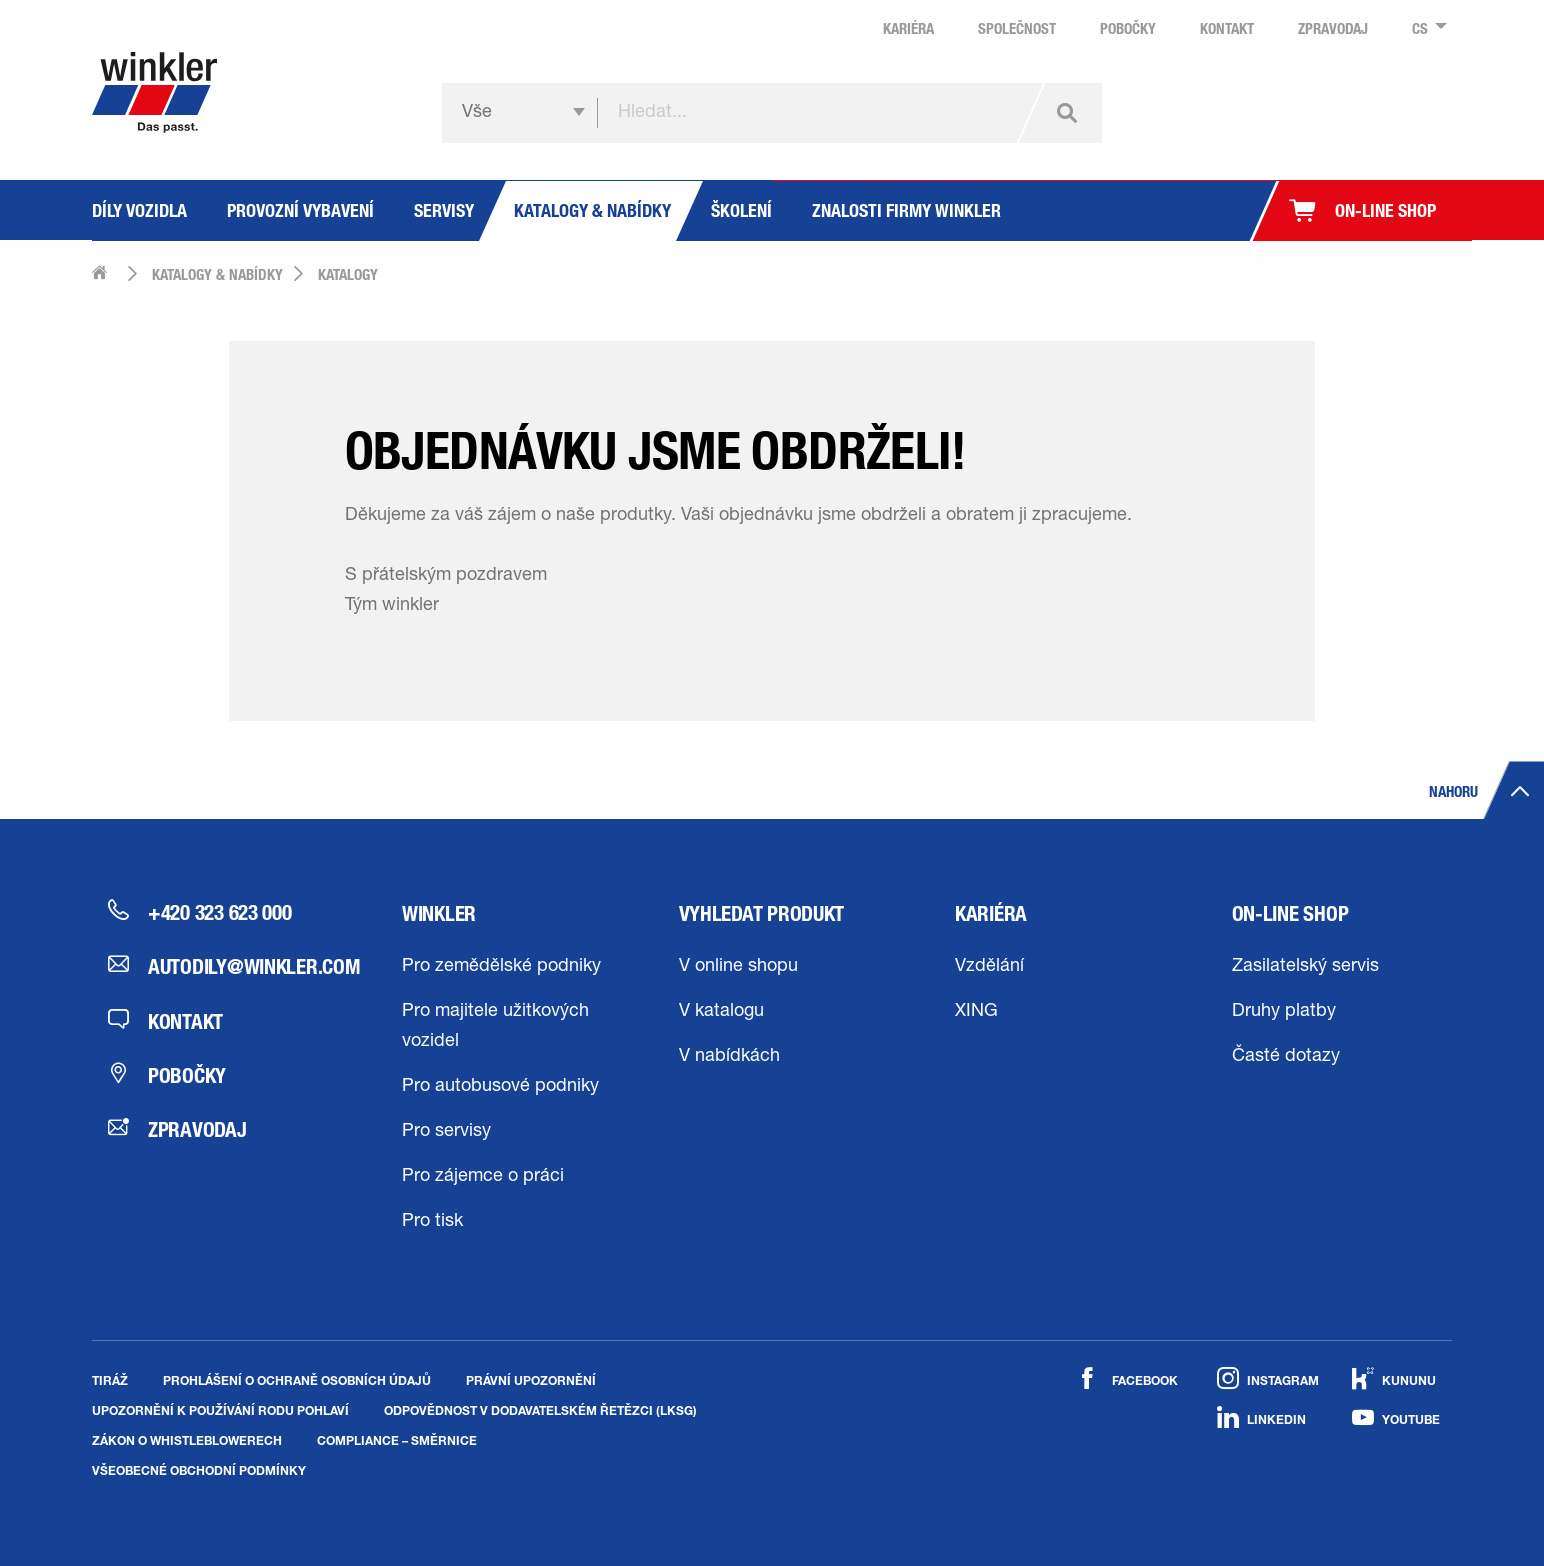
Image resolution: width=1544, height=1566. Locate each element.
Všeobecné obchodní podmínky (199, 1470)
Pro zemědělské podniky (501, 967)
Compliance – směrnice (397, 1440)
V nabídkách (729, 1057)
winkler (439, 913)
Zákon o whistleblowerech (187, 1440)
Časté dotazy (1286, 1057)
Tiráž (110, 1380)
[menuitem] (1423, 29)
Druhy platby (1284, 1012)
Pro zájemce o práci (483, 1177)
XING (976, 1012)
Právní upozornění (531, 1380)
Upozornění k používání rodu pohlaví (220, 1410)
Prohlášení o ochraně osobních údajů (297, 1380)
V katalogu (721, 1012)
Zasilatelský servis (1305, 967)
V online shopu (738, 967)
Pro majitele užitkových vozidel (495, 1027)
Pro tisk (432, 1222)
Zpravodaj (177, 1129)
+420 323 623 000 (200, 912)
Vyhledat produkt (762, 913)
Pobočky (167, 1075)
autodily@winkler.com (219, 966)
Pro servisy (446, 1132)
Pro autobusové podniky (500, 1087)
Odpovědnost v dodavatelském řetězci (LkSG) (540, 1410)
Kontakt (165, 1021)
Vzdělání (989, 967)
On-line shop (1290, 913)
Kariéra (991, 913)
